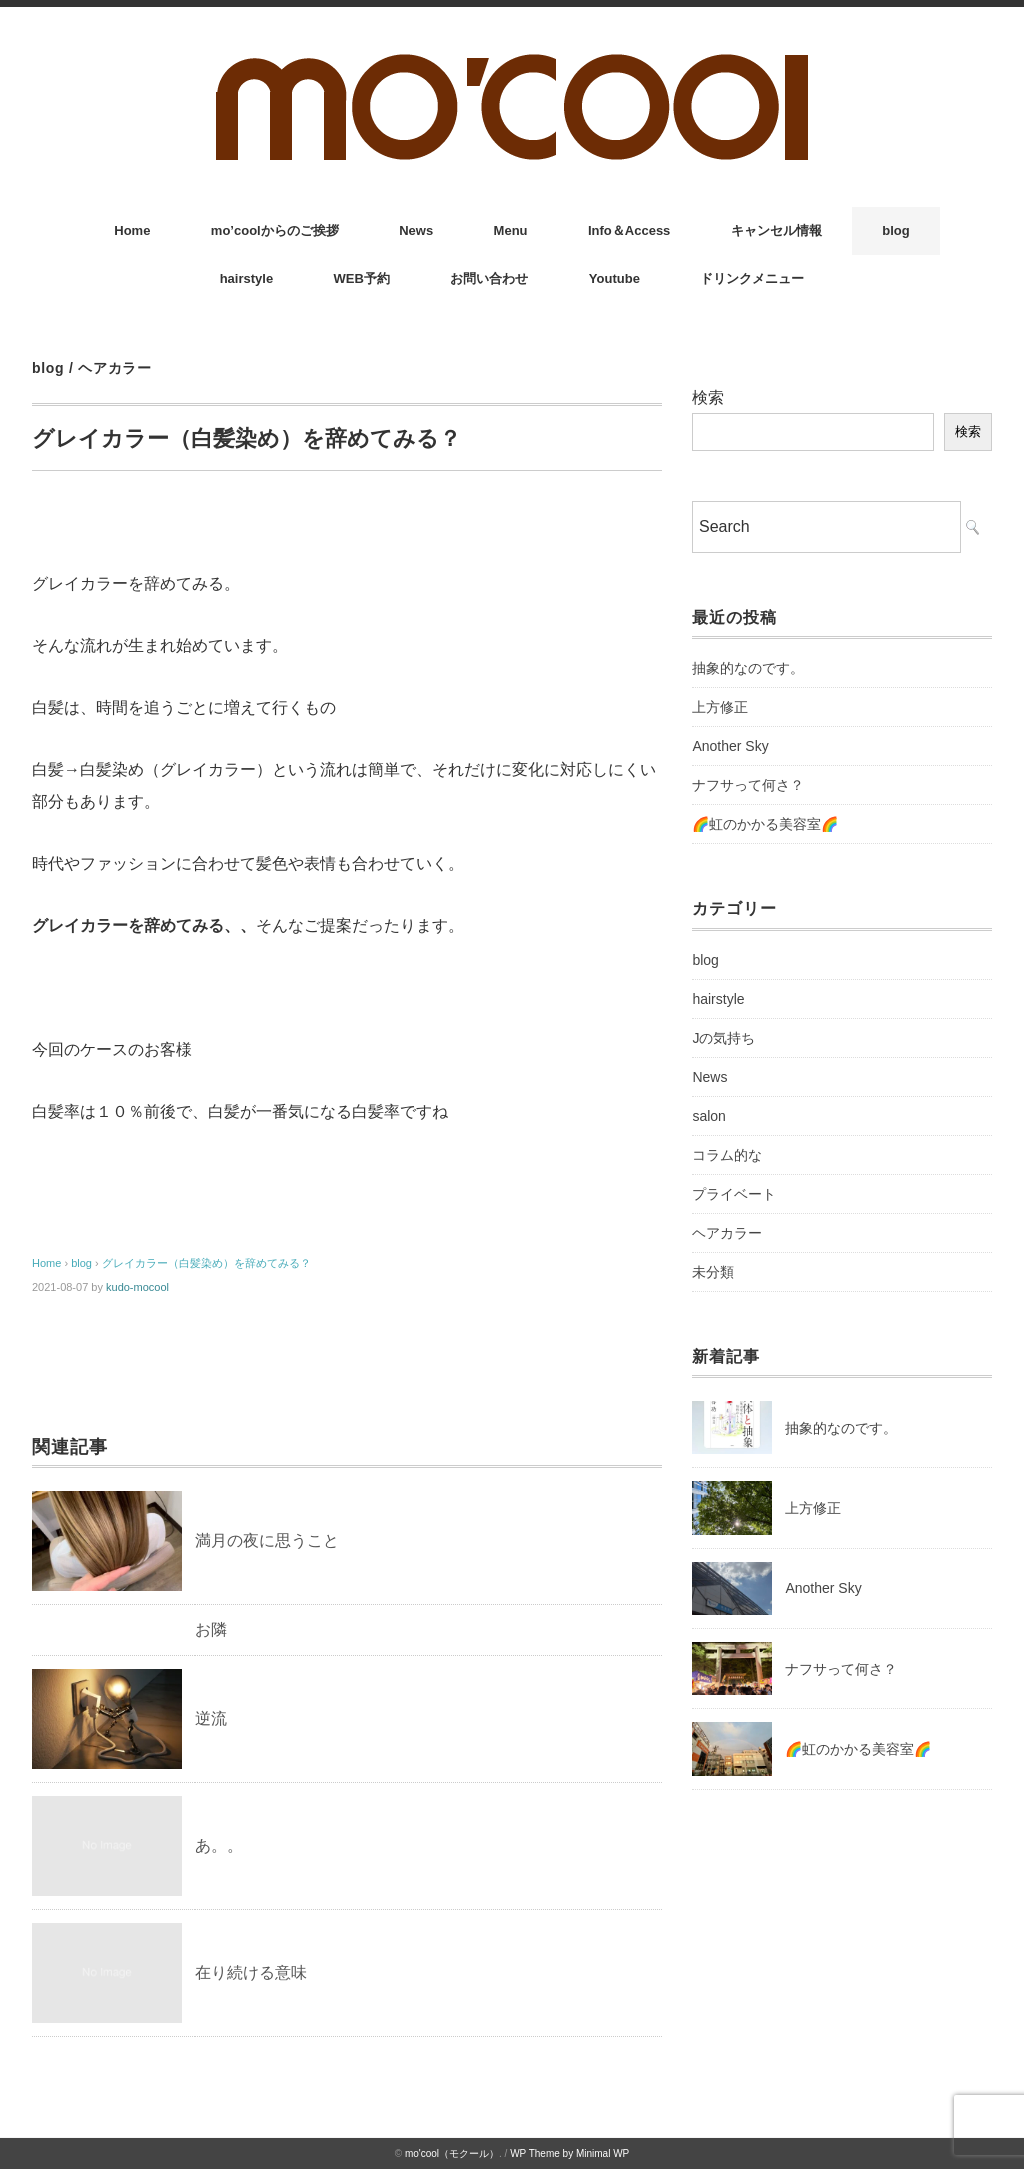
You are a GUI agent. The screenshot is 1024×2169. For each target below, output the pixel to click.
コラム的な (727, 1155)
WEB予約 (362, 278)
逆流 (211, 1718)
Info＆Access (629, 230)
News (416, 230)
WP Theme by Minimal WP (569, 2153)
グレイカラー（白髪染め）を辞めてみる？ (206, 1263)
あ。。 (219, 1845)
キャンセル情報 (776, 230)
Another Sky (730, 746)
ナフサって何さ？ (748, 785)
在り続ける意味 (251, 1972)
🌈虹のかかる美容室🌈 (765, 824)
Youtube (614, 278)
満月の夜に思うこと (267, 1540)
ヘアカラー (115, 368)
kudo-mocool (137, 1287)
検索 (708, 397)
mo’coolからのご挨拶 (275, 230)
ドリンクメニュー (752, 278)
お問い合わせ (489, 278)
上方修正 (720, 707)
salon (708, 1116)
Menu (511, 230)
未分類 (713, 1272)
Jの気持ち (723, 1038)
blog (895, 230)
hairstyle (246, 278)
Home (132, 230)
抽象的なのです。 (748, 668)
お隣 (211, 1629)
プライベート (734, 1194)
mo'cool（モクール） (452, 2153)
